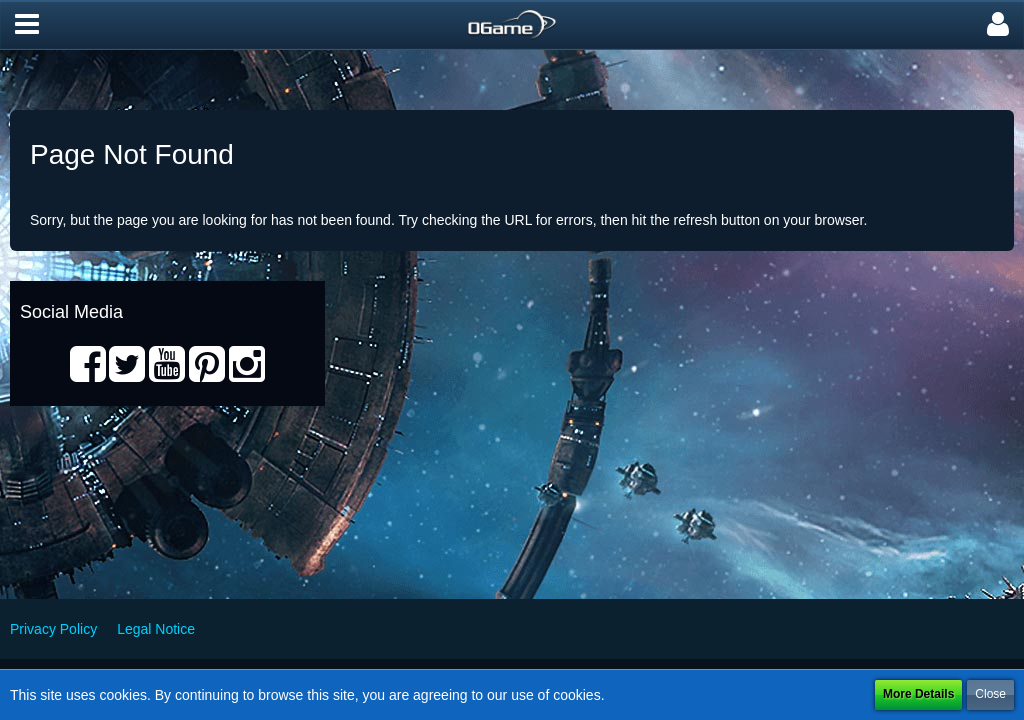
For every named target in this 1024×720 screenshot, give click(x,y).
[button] (27, 25)
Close (990, 694)
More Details (918, 694)
